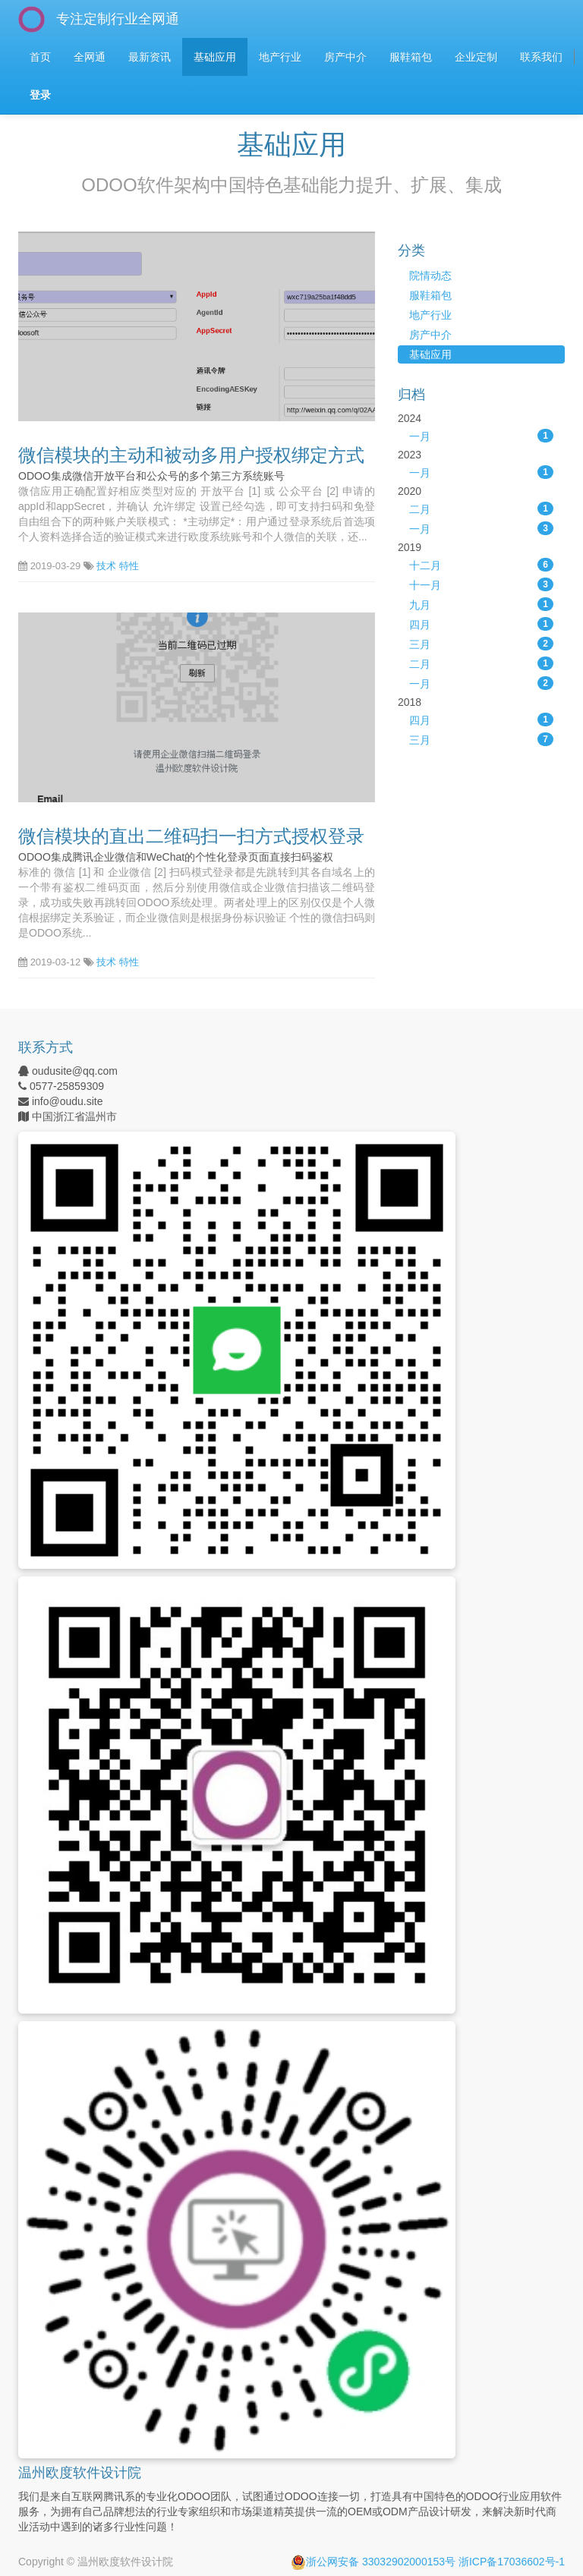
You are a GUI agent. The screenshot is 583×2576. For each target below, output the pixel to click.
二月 (481, 508)
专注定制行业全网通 (117, 19)
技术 (106, 566)
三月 (481, 643)
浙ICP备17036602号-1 (512, 2562)
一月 (481, 435)
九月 (481, 604)
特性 (129, 566)
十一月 (481, 584)
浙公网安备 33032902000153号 (373, 2562)
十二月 (481, 565)
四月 (481, 624)
